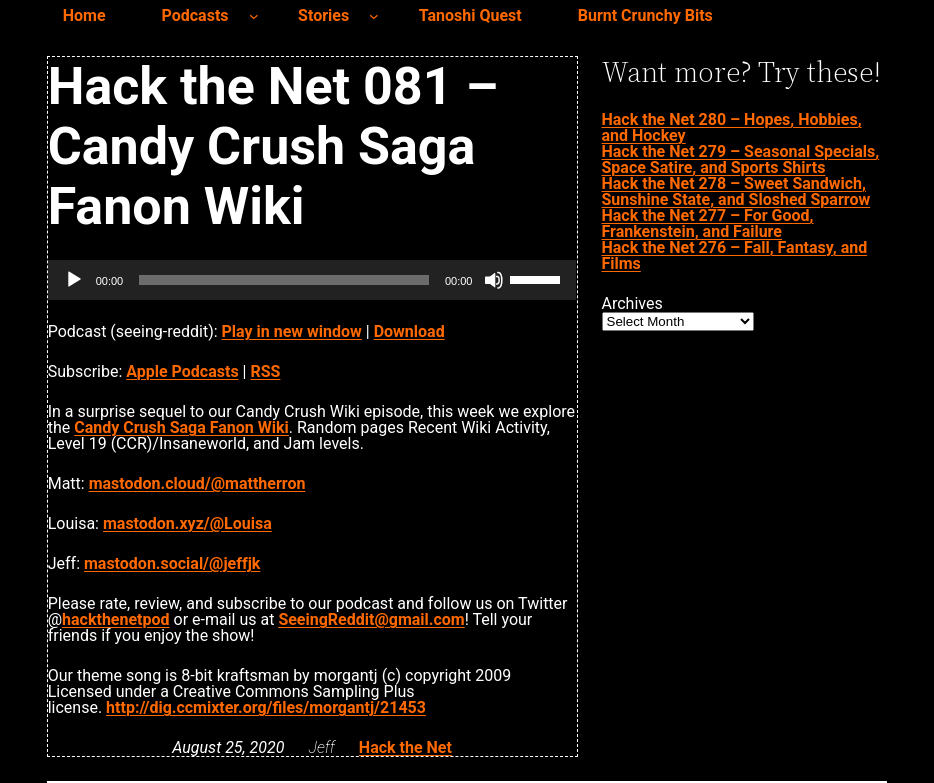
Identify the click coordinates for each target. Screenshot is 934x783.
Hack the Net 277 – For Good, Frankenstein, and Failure (708, 223)
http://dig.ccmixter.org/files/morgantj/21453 (266, 707)
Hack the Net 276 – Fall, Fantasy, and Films (735, 255)
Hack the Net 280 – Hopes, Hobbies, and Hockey (732, 127)
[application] (312, 280)
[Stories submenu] (374, 16)
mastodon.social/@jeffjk (172, 563)
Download (409, 331)
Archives (632, 304)
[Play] (74, 280)
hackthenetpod (115, 619)
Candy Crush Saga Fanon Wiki (181, 427)
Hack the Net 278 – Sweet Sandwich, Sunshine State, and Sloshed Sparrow (736, 191)
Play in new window (292, 331)
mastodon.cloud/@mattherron (197, 483)
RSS (265, 371)
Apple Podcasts (182, 371)
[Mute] (494, 280)
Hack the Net (405, 747)
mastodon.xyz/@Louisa (187, 523)
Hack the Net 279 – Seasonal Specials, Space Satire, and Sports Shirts (741, 159)
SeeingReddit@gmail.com (371, 619)
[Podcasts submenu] (254, 16)
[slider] (284, 280)
